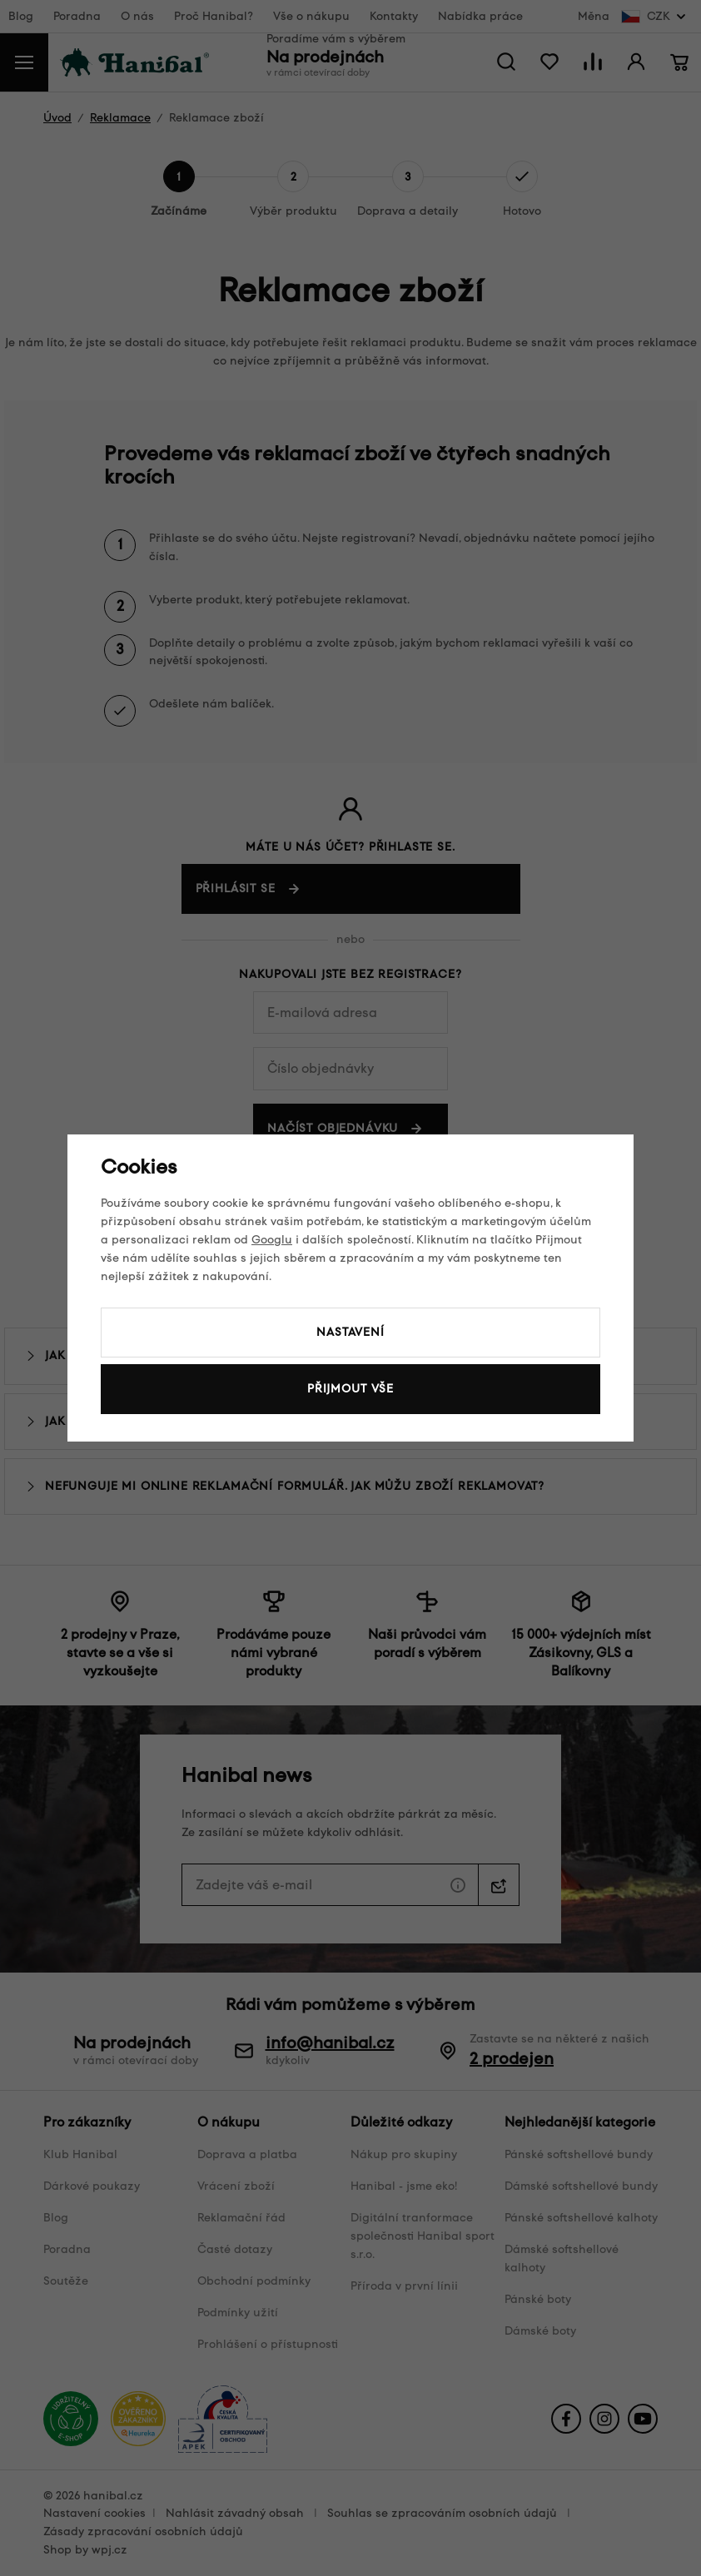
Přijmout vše (350, 1389)
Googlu (271, 1240)
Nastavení (350, 1332)
